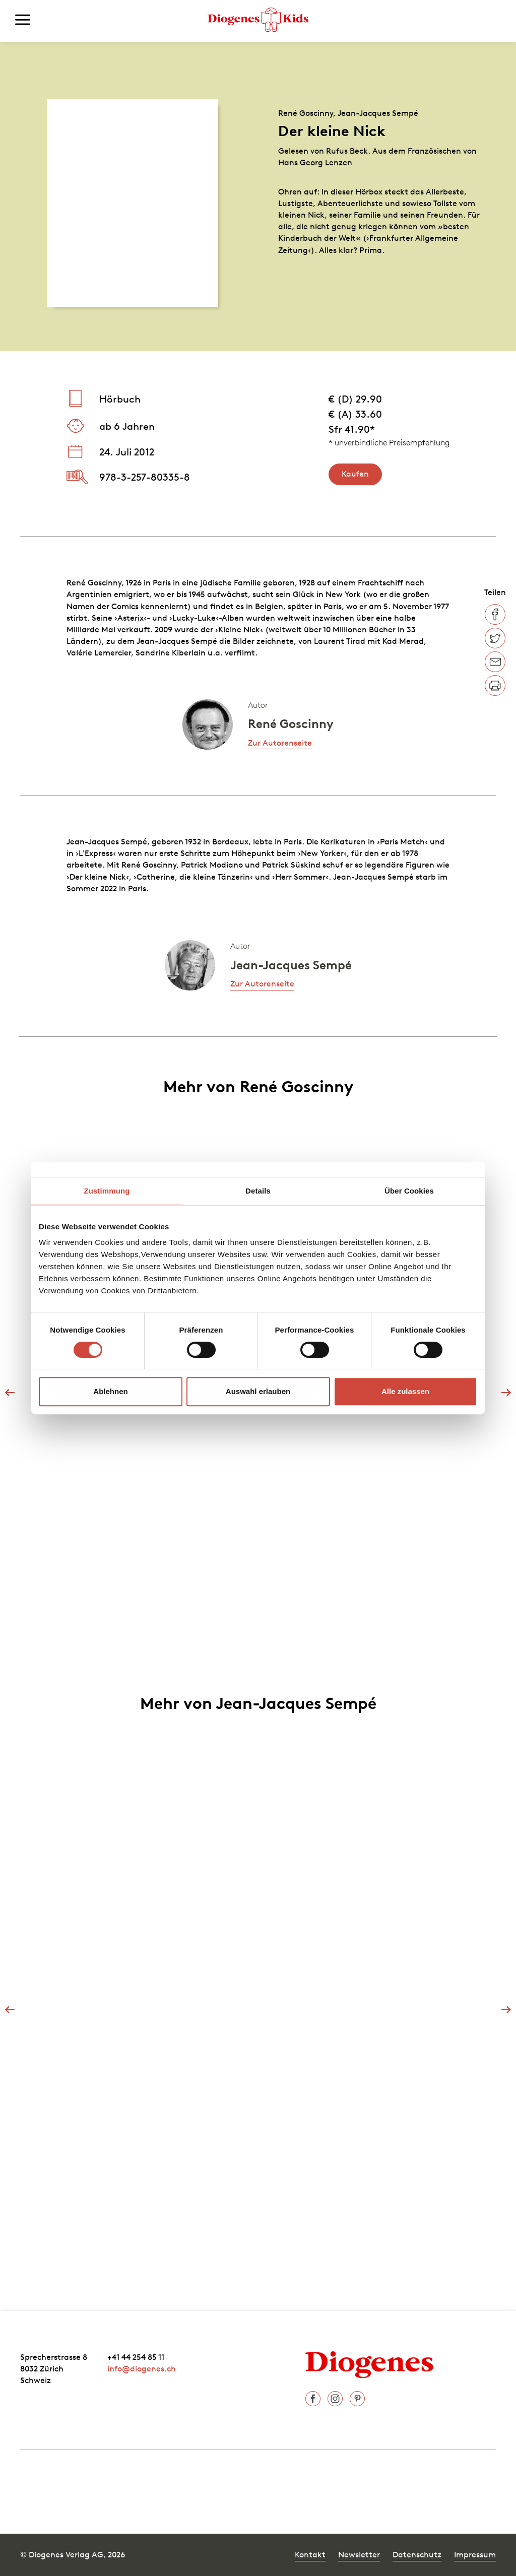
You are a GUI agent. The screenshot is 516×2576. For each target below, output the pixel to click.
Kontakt (310, 2554)
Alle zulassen (405, 1391)
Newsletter (359, 2554)
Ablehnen (110, 1391)
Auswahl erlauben (258, 1391)
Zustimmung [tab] (107, 1190)
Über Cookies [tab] (409, 1190)
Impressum (475, 2554)
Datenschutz (417, 2554)
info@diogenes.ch (141, 2368)
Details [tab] (258, 1190)
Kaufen (355, 474)
